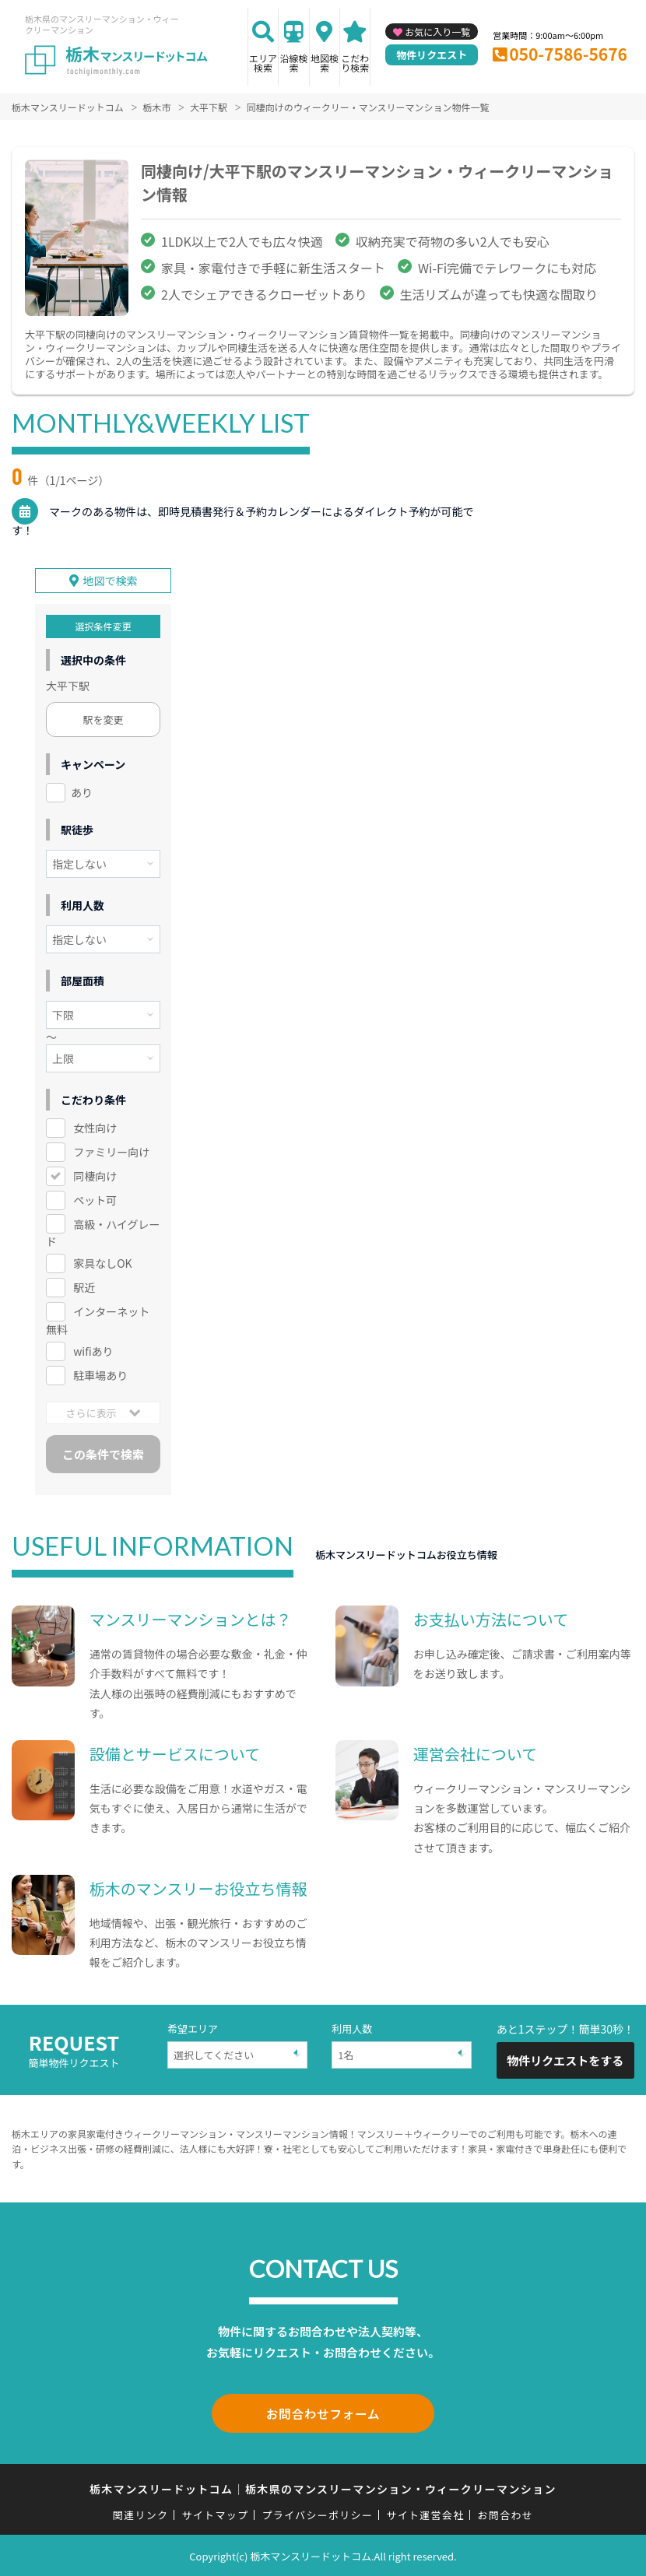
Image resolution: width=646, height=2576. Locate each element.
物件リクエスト (431, 54)
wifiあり (93, 1351)
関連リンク (141, 2513)
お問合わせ (506, 2513)
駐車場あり (100, 1375)
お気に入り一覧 (437, 31)
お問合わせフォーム (323, 2412)
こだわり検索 (355, 62)
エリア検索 (263, 62)
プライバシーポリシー (317, 2513)
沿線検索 (293, 62)
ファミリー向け (111, 1152)
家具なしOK (102, 1263)
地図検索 (325, 62)
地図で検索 (110, 580)
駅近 (84, 1287)
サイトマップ (215, 2513)
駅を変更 (103, 719)
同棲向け (95, 1176)
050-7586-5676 (568, 53)
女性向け (95, 1127)
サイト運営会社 (425, 2513)
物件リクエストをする (565, 2060)
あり (82, 792)
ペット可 (95, 1200)
